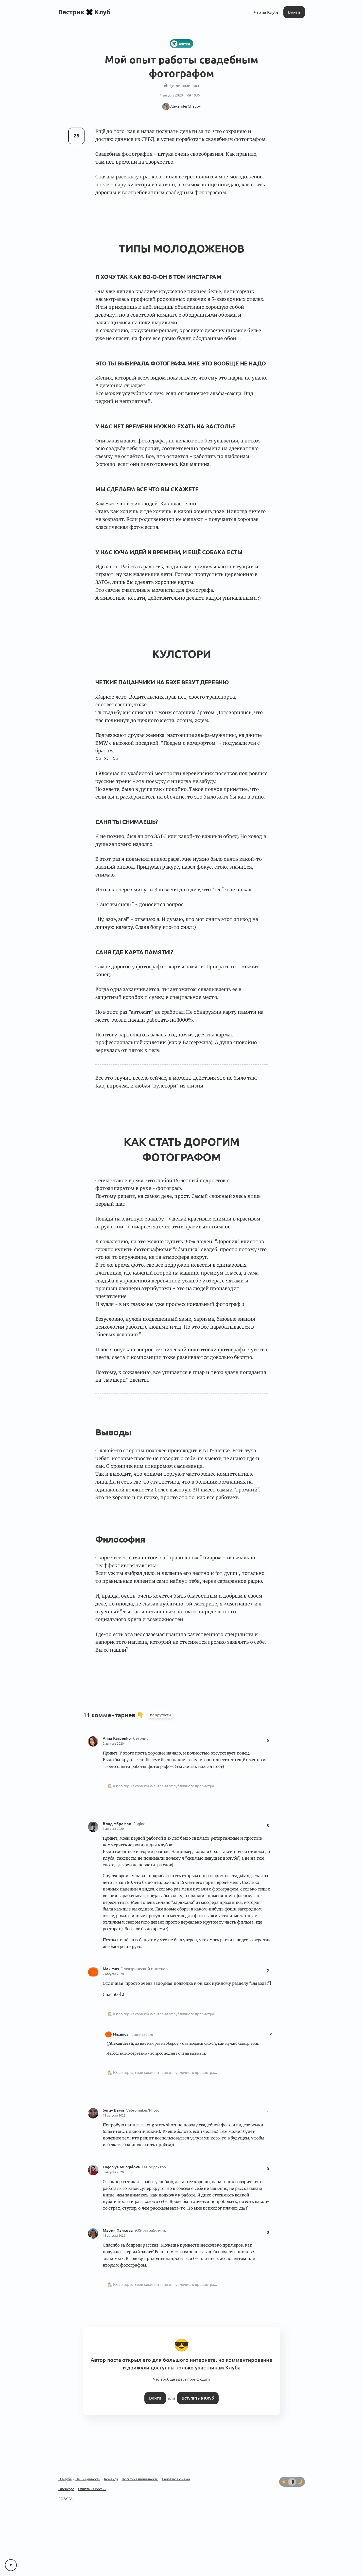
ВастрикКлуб (84, 12)
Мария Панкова (118, 2231)
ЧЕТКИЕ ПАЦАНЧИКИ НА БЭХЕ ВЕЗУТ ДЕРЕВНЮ (162, 683)
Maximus (111, 1969)
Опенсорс (66, 2492)
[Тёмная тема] (300, 2484)
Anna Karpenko (117, 1738)
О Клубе (65, 2482)
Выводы (113, 1432)
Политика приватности (140, 2482)
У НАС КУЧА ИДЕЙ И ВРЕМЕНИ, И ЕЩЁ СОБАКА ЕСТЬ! (168, 552)
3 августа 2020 (113, 1829)
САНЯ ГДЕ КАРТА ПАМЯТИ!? (134, 952)
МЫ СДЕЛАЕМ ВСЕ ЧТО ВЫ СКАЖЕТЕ (147, 489)
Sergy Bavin (114, 2110)
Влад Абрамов (117, 1824)
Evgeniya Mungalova (122, 2167)
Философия (120, 1539)
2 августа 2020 (113, 1744)
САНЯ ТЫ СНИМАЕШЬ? (126, 822)
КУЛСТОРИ (181, 654)
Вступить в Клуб (198, 2400)
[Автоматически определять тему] (292, 2484)
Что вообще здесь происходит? (181, 2380)
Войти (294, 12)
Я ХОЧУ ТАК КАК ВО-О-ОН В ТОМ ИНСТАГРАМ (158, 277)
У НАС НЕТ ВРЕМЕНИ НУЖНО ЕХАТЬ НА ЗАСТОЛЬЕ (165, 426)
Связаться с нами (176, 2482)
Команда (111, 2482)
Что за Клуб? (265, 12)
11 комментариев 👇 (114, 1715)
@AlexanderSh (119, 2044)
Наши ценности (87, 2482)
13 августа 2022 (114, 2115)
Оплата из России (92, 2492)
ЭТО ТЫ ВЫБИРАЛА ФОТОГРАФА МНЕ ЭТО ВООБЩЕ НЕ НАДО (180, 364)
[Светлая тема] (284, 2484)
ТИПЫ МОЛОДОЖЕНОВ (181, 249)
